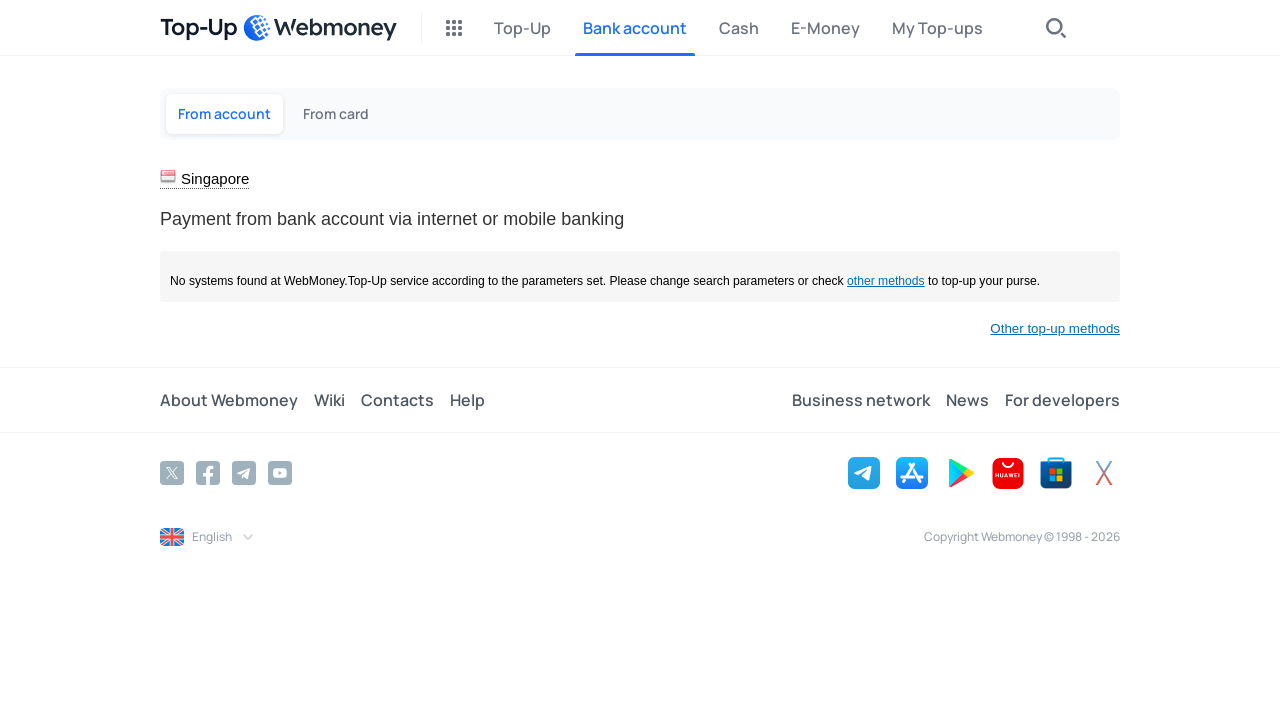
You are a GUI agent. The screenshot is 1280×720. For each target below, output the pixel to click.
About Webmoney (229, 400)
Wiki (329, 400)
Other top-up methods (1055, 328)
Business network (861, 400)
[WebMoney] (320, 28)
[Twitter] (172, 473)
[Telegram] (244, 473)
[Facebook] (208, 473)
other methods (886, 281)
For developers (1062, 400)
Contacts (397, 400)
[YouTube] (280, 473)
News (967, 400)
